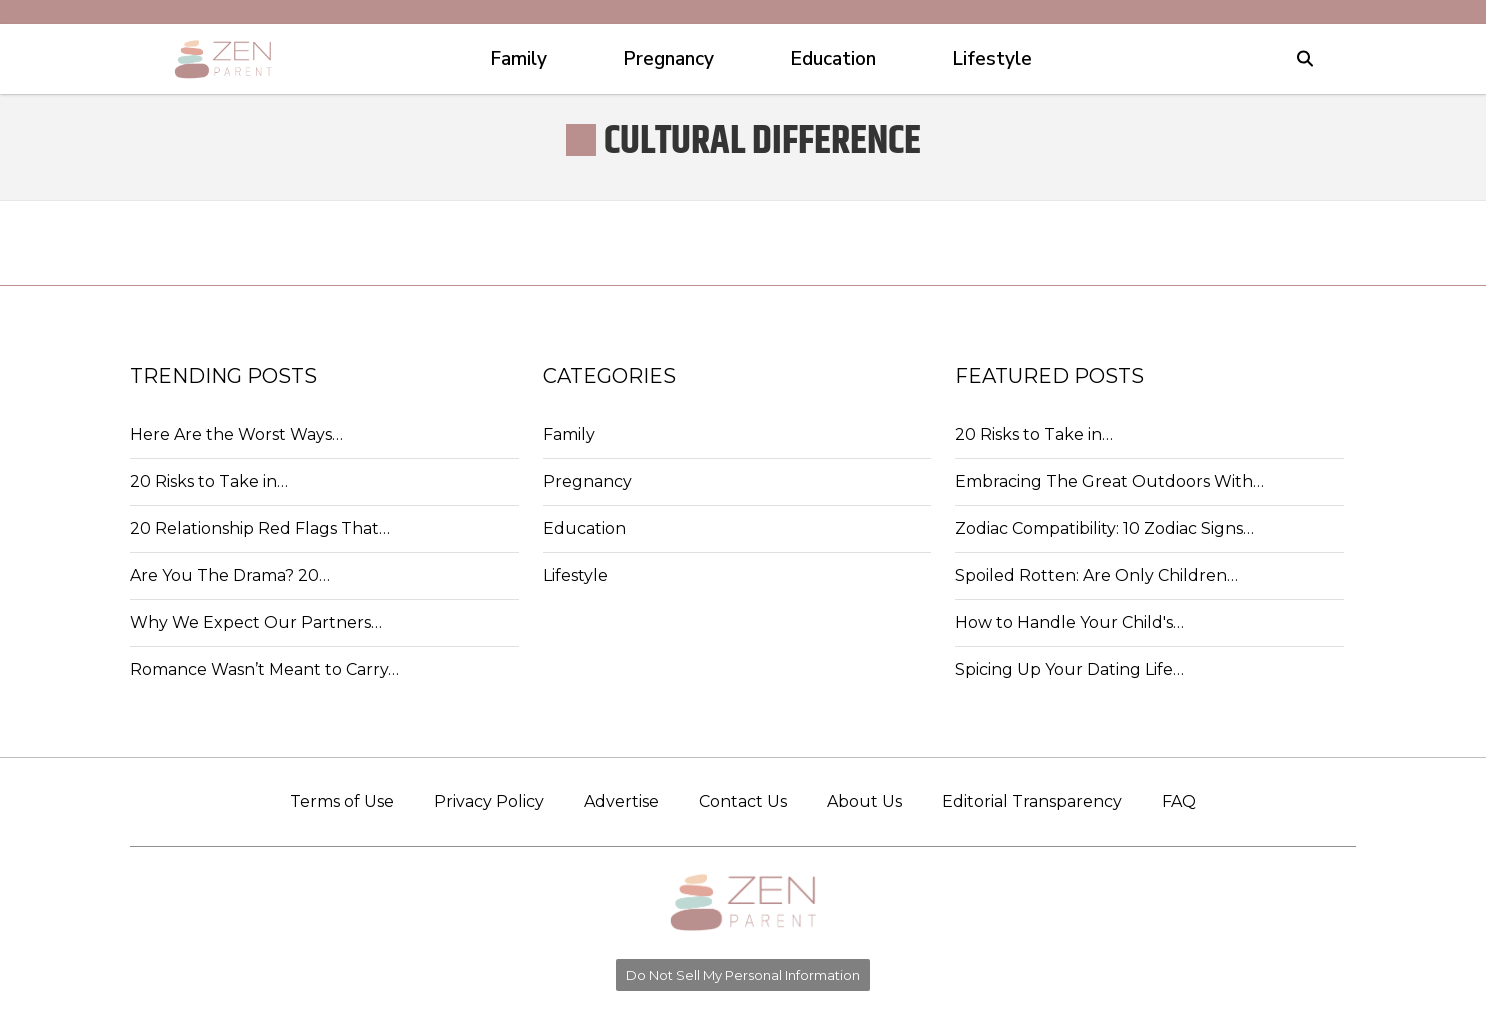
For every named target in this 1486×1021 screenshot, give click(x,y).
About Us (864, 801)
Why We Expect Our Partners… (256, 622)
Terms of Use (342, 801)
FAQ (1179, 801)
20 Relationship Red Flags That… (260, 528)
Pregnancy (587, 481)
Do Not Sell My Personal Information (743, 975)
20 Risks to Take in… (209, 481)
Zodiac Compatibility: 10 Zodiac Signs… (1104, 528)
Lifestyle (575, 575)
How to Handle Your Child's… (1069, 622)
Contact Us (743, 801)
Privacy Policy (489, 801)
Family (569, 434)
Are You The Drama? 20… (230, 575)
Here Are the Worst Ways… (236, 434)
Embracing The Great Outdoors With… (1109, 481)
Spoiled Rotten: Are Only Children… (1096, 575)
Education (584, 528)
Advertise (621, 801)
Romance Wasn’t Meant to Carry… (264, 669)
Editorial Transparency (1032, 801)
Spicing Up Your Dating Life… (1069, 669)
